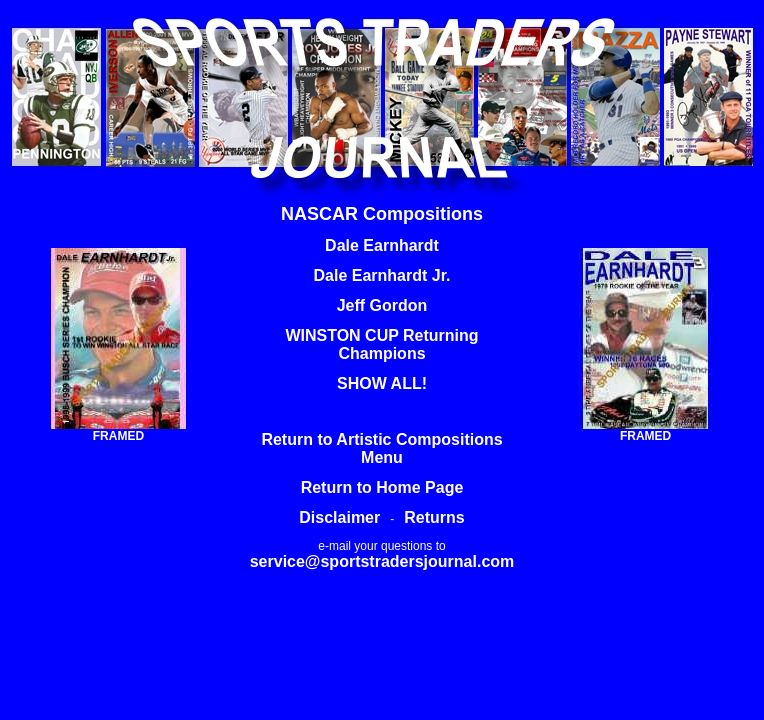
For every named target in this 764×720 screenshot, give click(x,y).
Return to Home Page (382, 487)
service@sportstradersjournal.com (382, 561)
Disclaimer (339, 517)
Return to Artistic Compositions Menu (381, 448)
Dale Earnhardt (382, 245)
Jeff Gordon (382, 305)
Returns (434, 517)
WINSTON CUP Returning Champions (381, 344)
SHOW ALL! (382, 383)
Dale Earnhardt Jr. (382, 275)
